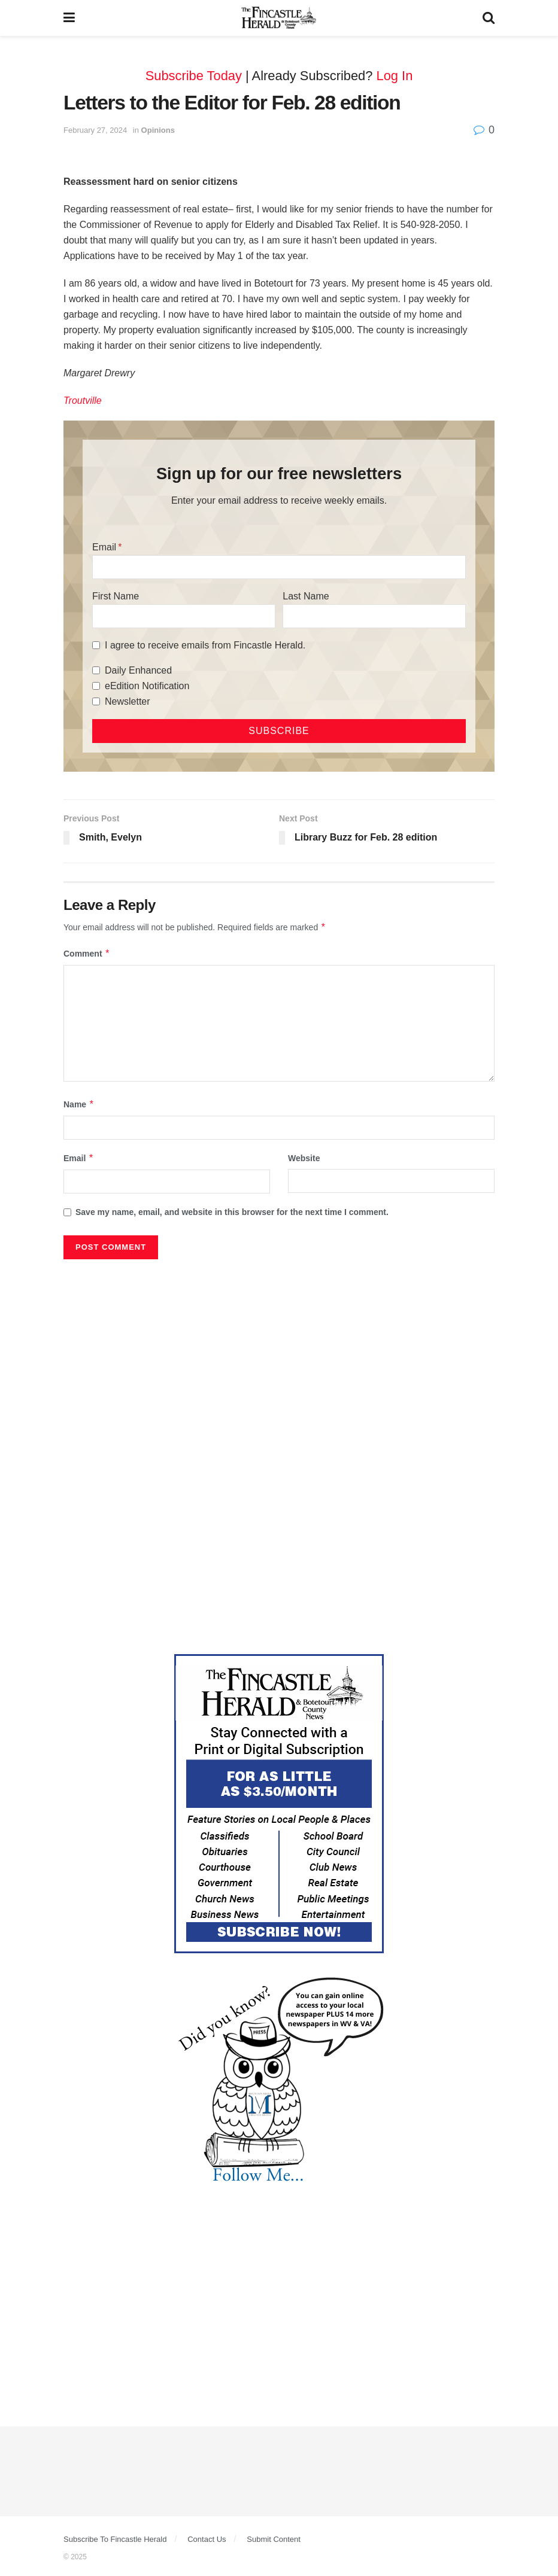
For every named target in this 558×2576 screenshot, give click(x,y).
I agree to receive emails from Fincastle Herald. (205, 645)
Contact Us (206, 2539)
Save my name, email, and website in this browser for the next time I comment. (232, 1212)
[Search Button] (489, 18)
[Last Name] (374, 616)
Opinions (158, 130)
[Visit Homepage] (278, 18)
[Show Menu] (69, 18)
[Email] (279, 567)
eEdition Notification (147, 686)
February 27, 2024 (95, 130)
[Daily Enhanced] (96, 670)
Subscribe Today (193, 75)
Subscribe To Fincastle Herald (114, 2539)
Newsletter (127, 701)
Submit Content (274, 2539)
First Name (115, 596)
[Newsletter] (96, 701)
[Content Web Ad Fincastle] (279, 1802)
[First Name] (183, 616)
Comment (86, 953)
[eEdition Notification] (96, 686)
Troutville (82, 400)
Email (104, 547)
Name (79, 1104)
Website (304, 1158)
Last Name (306, 596)
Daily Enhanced (138, 670)
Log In (395, 75)
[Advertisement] (279, 1355)
